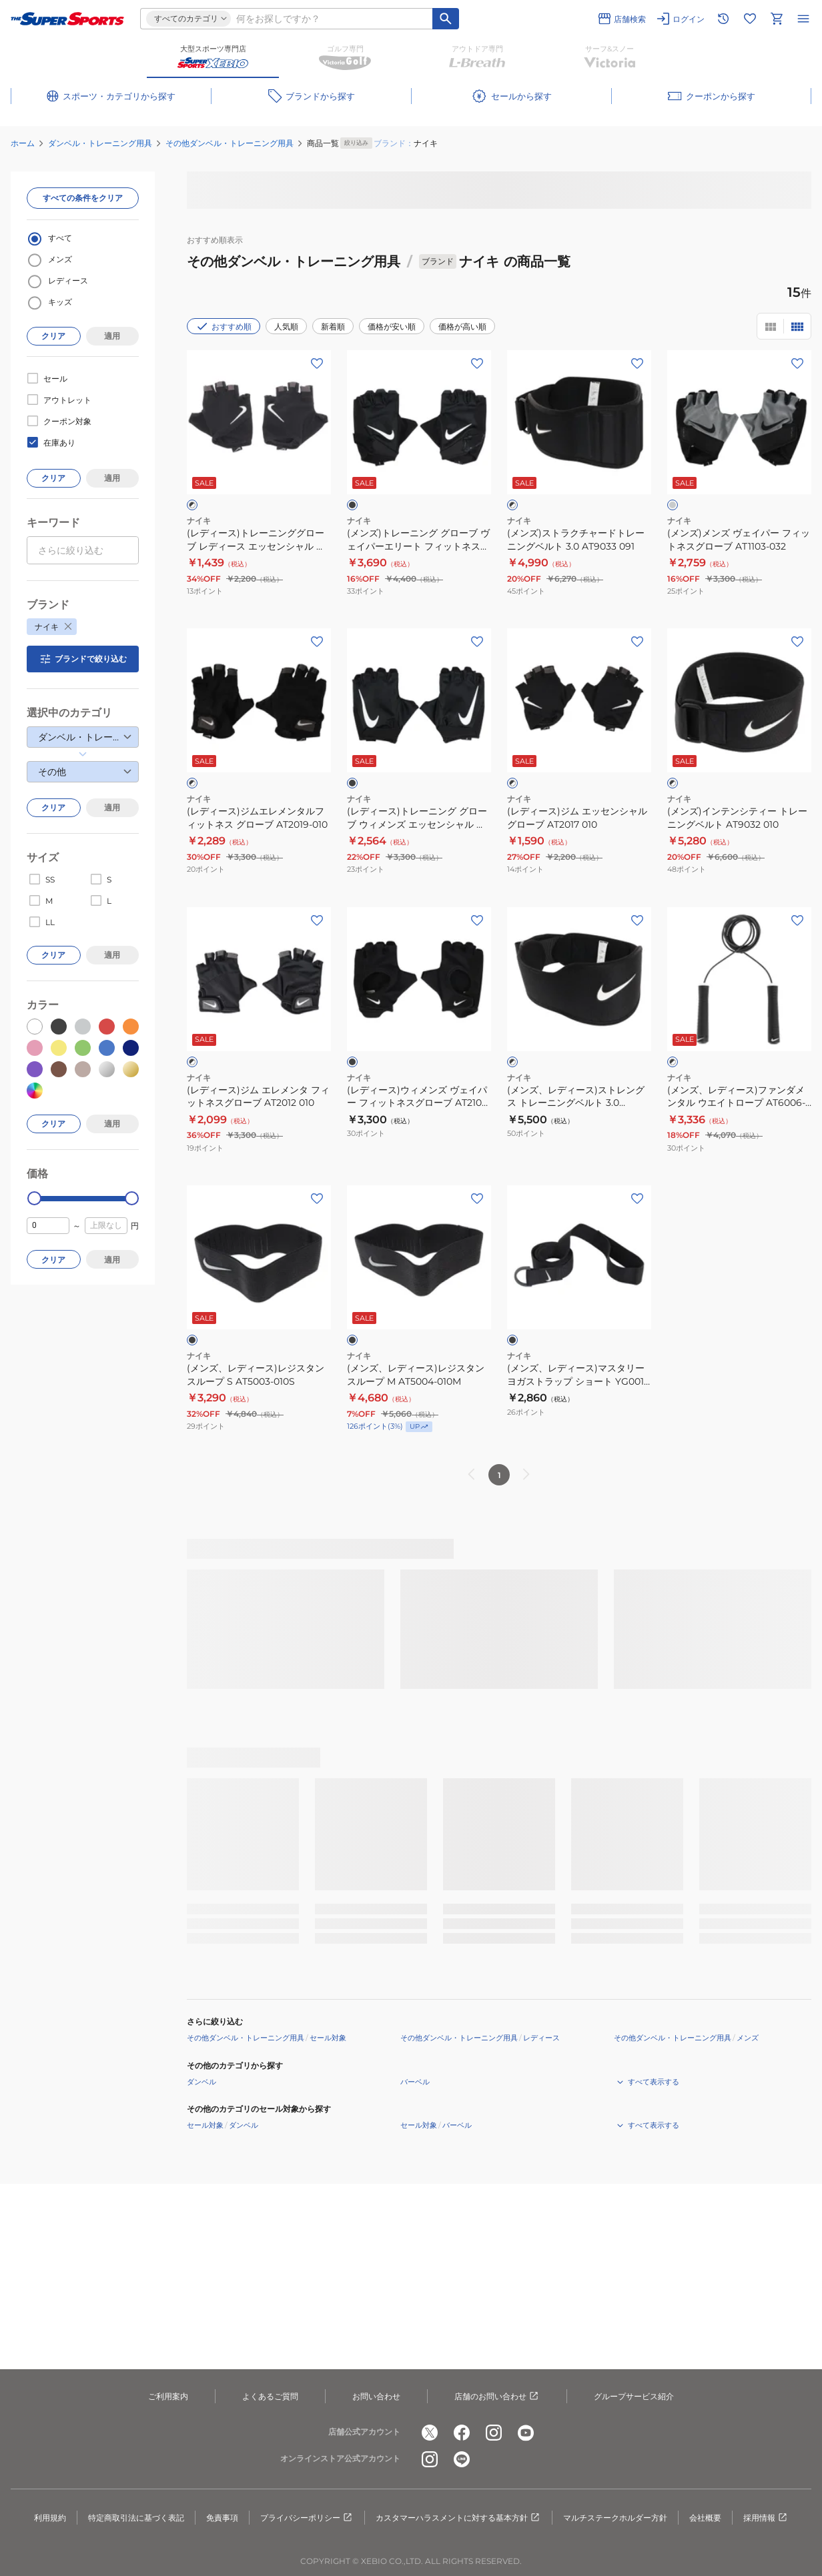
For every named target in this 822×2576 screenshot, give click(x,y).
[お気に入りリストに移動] (750, 19)
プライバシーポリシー (307, 2518)
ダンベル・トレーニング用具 (100, 143)
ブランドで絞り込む (83, 659)
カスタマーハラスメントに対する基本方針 (458, 2518)
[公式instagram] (494, 2433)
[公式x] (430, 2433)
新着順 (333, 326)
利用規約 (50, 2518)
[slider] (34, 1198)
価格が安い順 (392, 326)
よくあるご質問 (270, 2396)
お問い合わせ (376, 2396)
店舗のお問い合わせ (497, 2396)
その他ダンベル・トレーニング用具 (229, 143)
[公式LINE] (462, 2459)
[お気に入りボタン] (317, 364)
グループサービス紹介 (634, 2396)
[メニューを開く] (803, 18)
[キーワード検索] (445, 18)
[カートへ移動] (777, 19)
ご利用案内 (168, 2396)
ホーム (23, 143)
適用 (112, 336)
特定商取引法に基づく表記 (136, 2518)
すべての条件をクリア (83, 198)
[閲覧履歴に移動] (723, 18)
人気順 (286, 326)
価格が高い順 (462, 326)
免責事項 (222, 2518)
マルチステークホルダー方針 (615, 2518)
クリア (53, 336)
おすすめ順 (223, 326)
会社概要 (705, 2518)
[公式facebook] (462, 2433)
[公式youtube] (526, 2433)
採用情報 (766, 2518)
